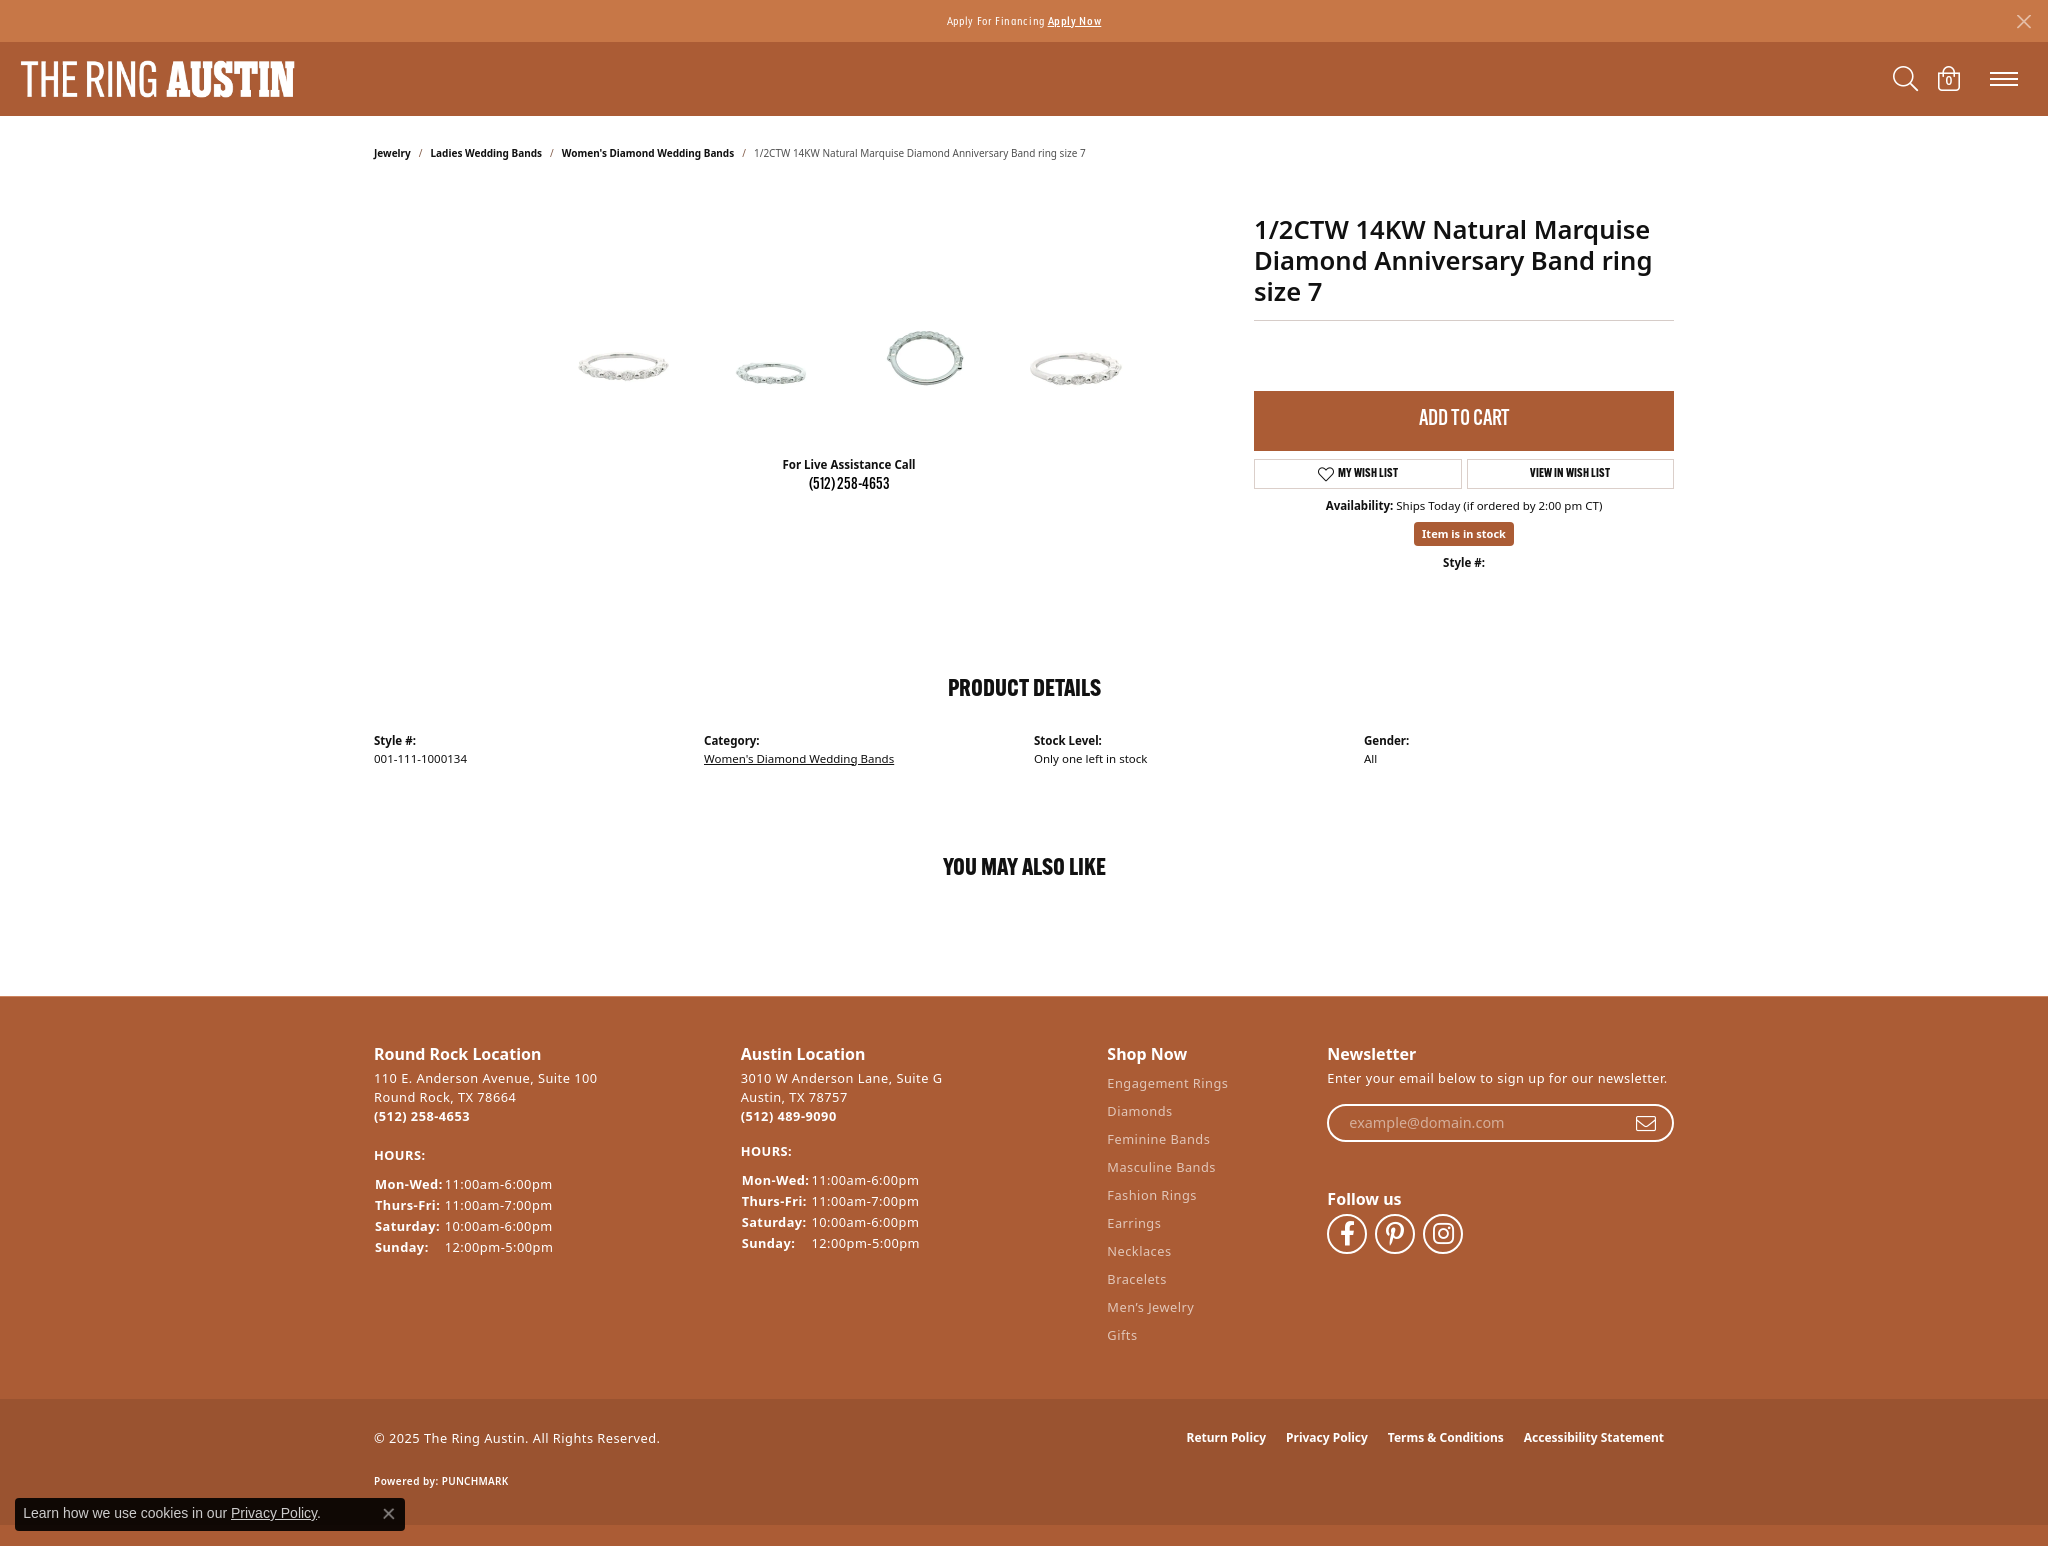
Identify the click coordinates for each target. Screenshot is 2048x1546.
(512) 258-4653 (849, 485)
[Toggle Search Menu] (1905, 79)
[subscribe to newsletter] (1646, 1123)
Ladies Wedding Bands (486, 153)
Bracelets (1136, 1279)
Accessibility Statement (1594, 1437)
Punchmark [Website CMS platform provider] (475, 1481)
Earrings (1134, 1223)
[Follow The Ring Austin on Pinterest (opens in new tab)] (1395, 1234)
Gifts (1122, 1335)
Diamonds (1139, 1111)
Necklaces (1139, 1251)
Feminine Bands (1158, 1139)
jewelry (392, 153)
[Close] (2023, 21)
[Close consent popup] (389, 1514)
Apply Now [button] (1075, 20)
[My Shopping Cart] (1949, 79)
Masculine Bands (1161, 1167)
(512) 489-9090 (789, 1116)
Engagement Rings (1167, 1083)
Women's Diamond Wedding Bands (648, 153)
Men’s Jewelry (1150, 1307)
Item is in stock (1464, 533)
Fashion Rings (1152, 1195)
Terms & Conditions (1446, 1437)
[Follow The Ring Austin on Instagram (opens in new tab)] (1443, 1234)
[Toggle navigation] (2004, 79)
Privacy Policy (1327, 1437)
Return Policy (1227, 1437)
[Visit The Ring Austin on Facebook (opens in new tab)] (1347, 1234)
